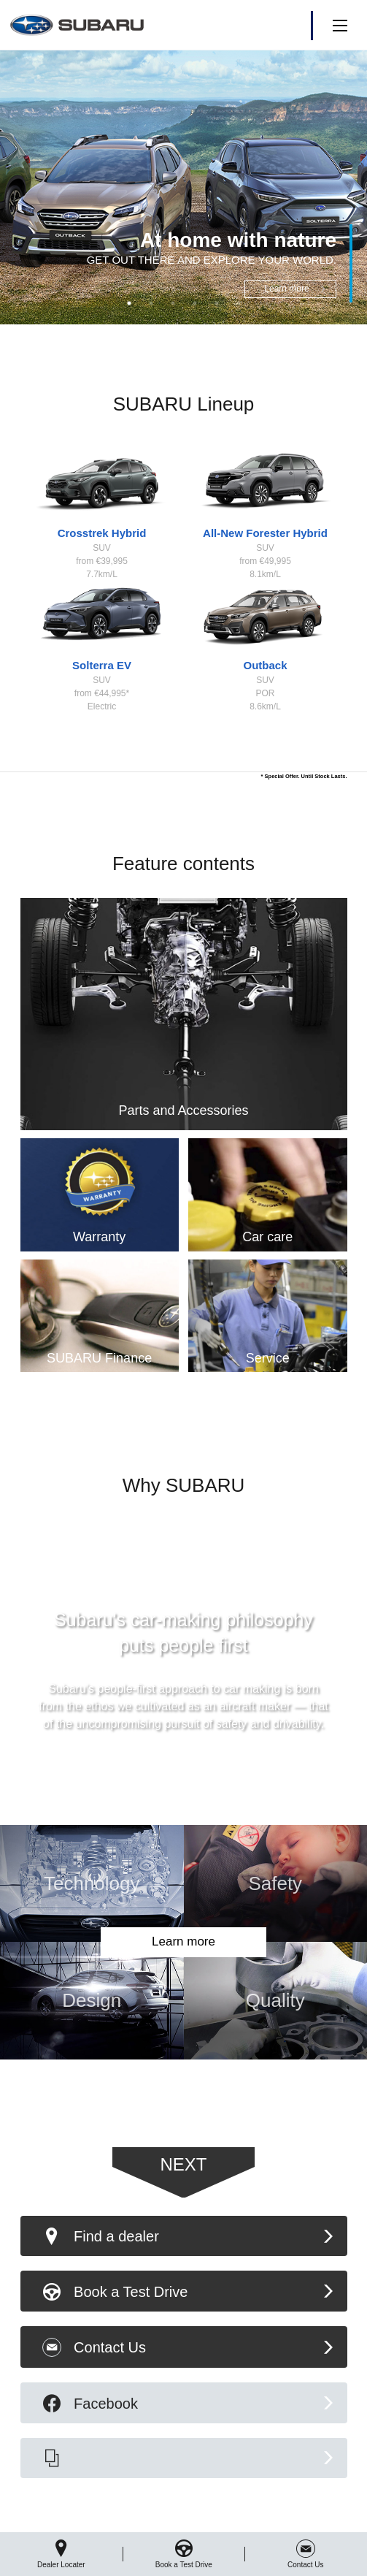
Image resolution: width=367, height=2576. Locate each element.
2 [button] (151, 303)
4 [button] (195, 303)
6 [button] (238, 303)
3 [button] (173, 303)
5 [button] (216, 303)
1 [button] (129, 303)
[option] (183, 187)
